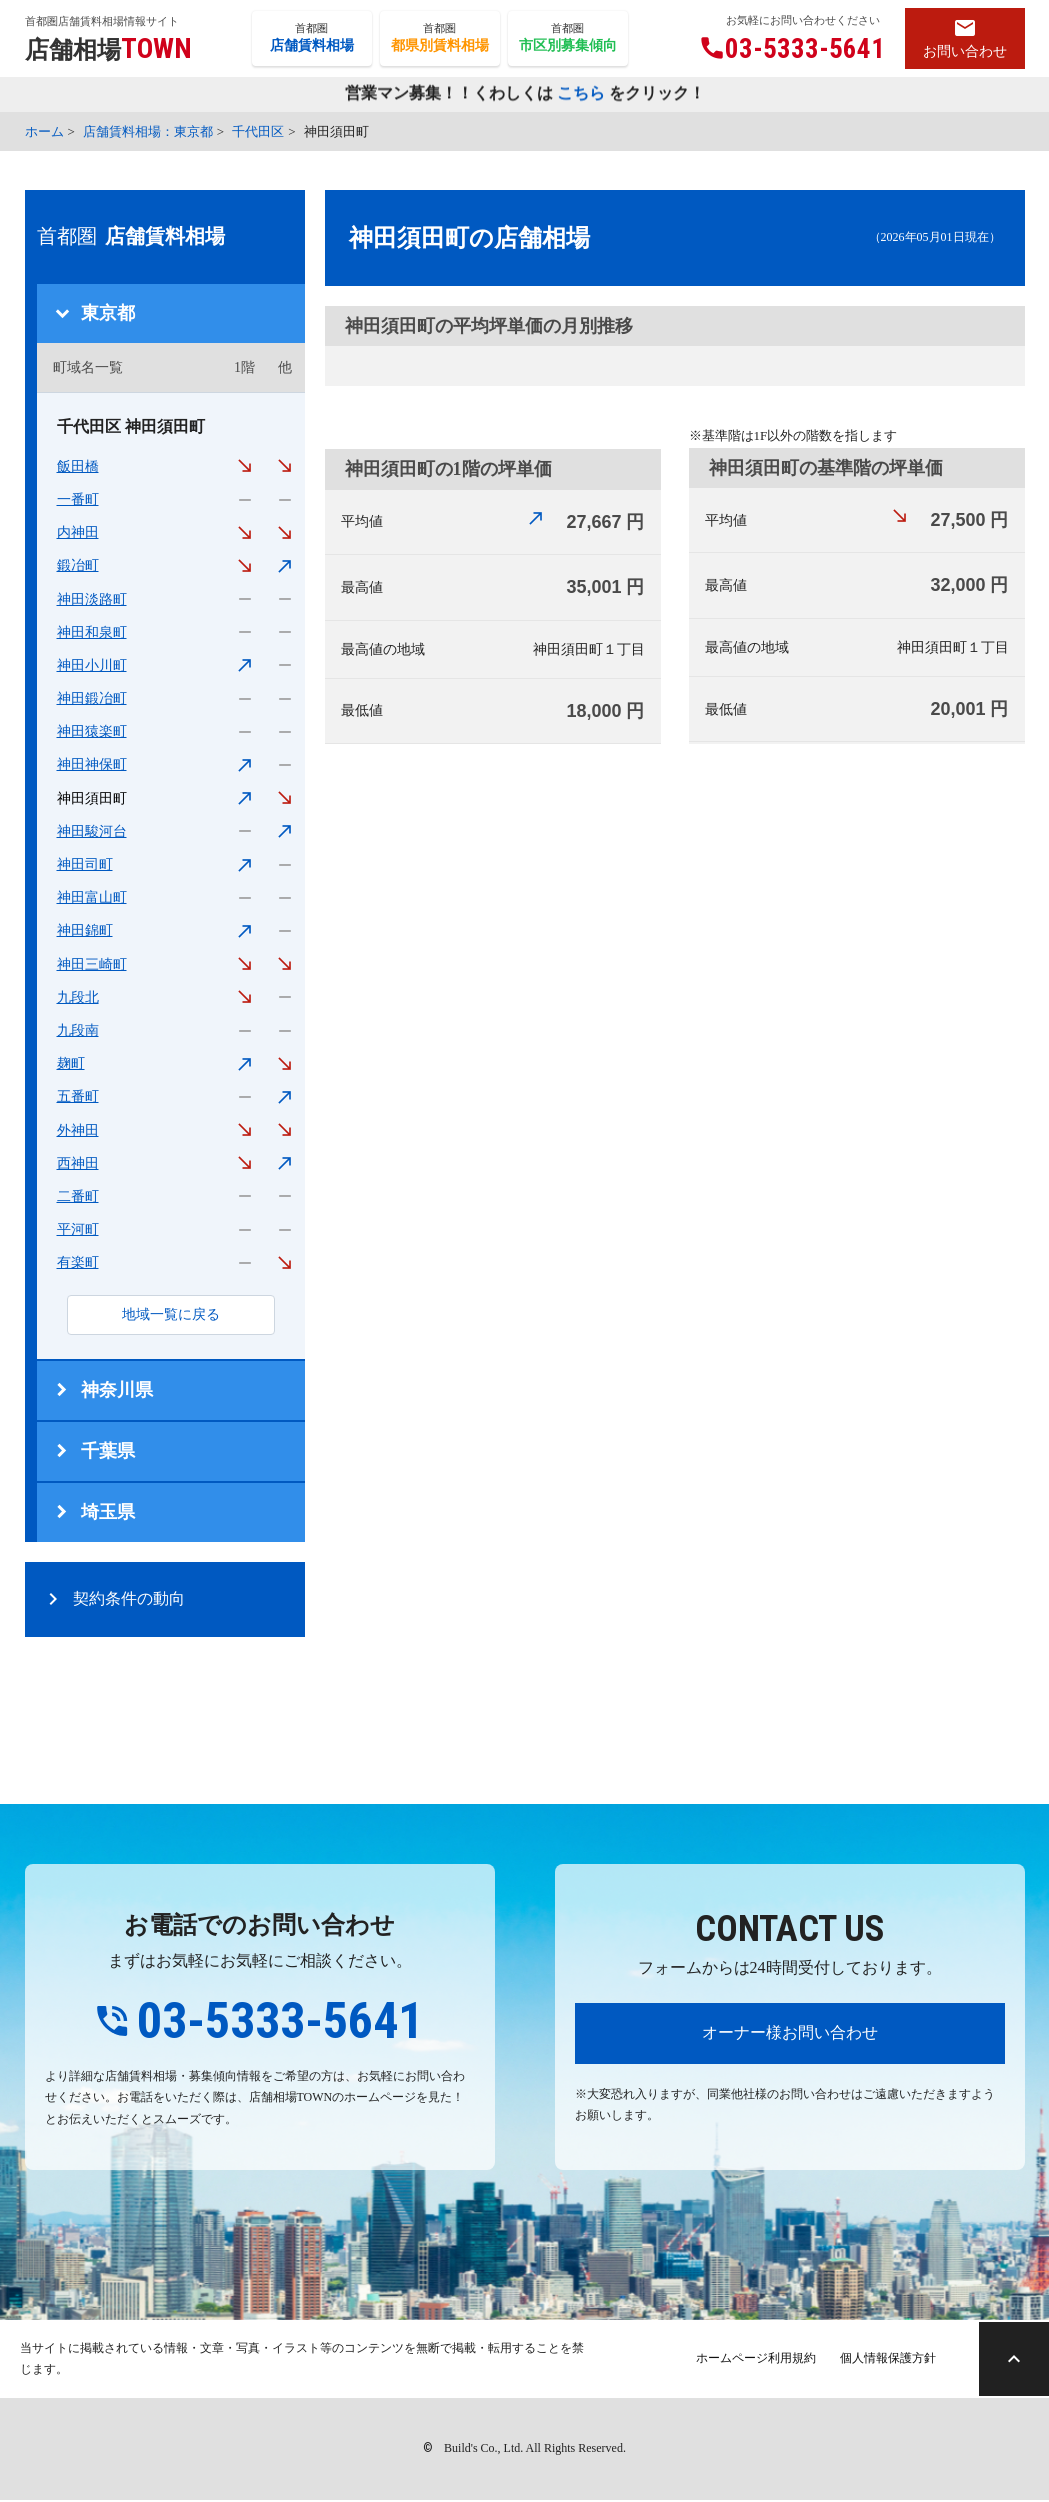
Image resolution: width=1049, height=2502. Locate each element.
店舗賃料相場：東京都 (148, 131)
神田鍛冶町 (92, 698)
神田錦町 (85, 930)
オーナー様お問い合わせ (790, 2032)
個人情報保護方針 (879, 2360)
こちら (581, 94)
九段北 (78, 997)
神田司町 (85, 864)
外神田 (78, 1130)
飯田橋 (78, 466)
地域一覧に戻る (171, 1314)
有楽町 (78, 1262)
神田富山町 (92, 897)
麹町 (71, 1063)
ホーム (44, 131)
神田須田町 (92, 798)
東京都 (108, 313)
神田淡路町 (92, 599)
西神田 (78, 1163)
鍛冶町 (78, 565)
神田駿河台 (92, 831)
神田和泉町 (92, 632)
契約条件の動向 (129, 1598)
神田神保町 (92, 764)
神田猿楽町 (92, 731)
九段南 (78, 1030)
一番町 (78, 499)
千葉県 (108, 1451)
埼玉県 (108, 1512)
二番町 (78, 1196)
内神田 (78, 532)
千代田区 (258, 131)
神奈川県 (117, 1390)
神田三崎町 (92, 964)
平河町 (78, 1229)
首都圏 (312, 39)
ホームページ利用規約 (747, 2360)
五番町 (78, 1096)
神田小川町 (92, 665)
